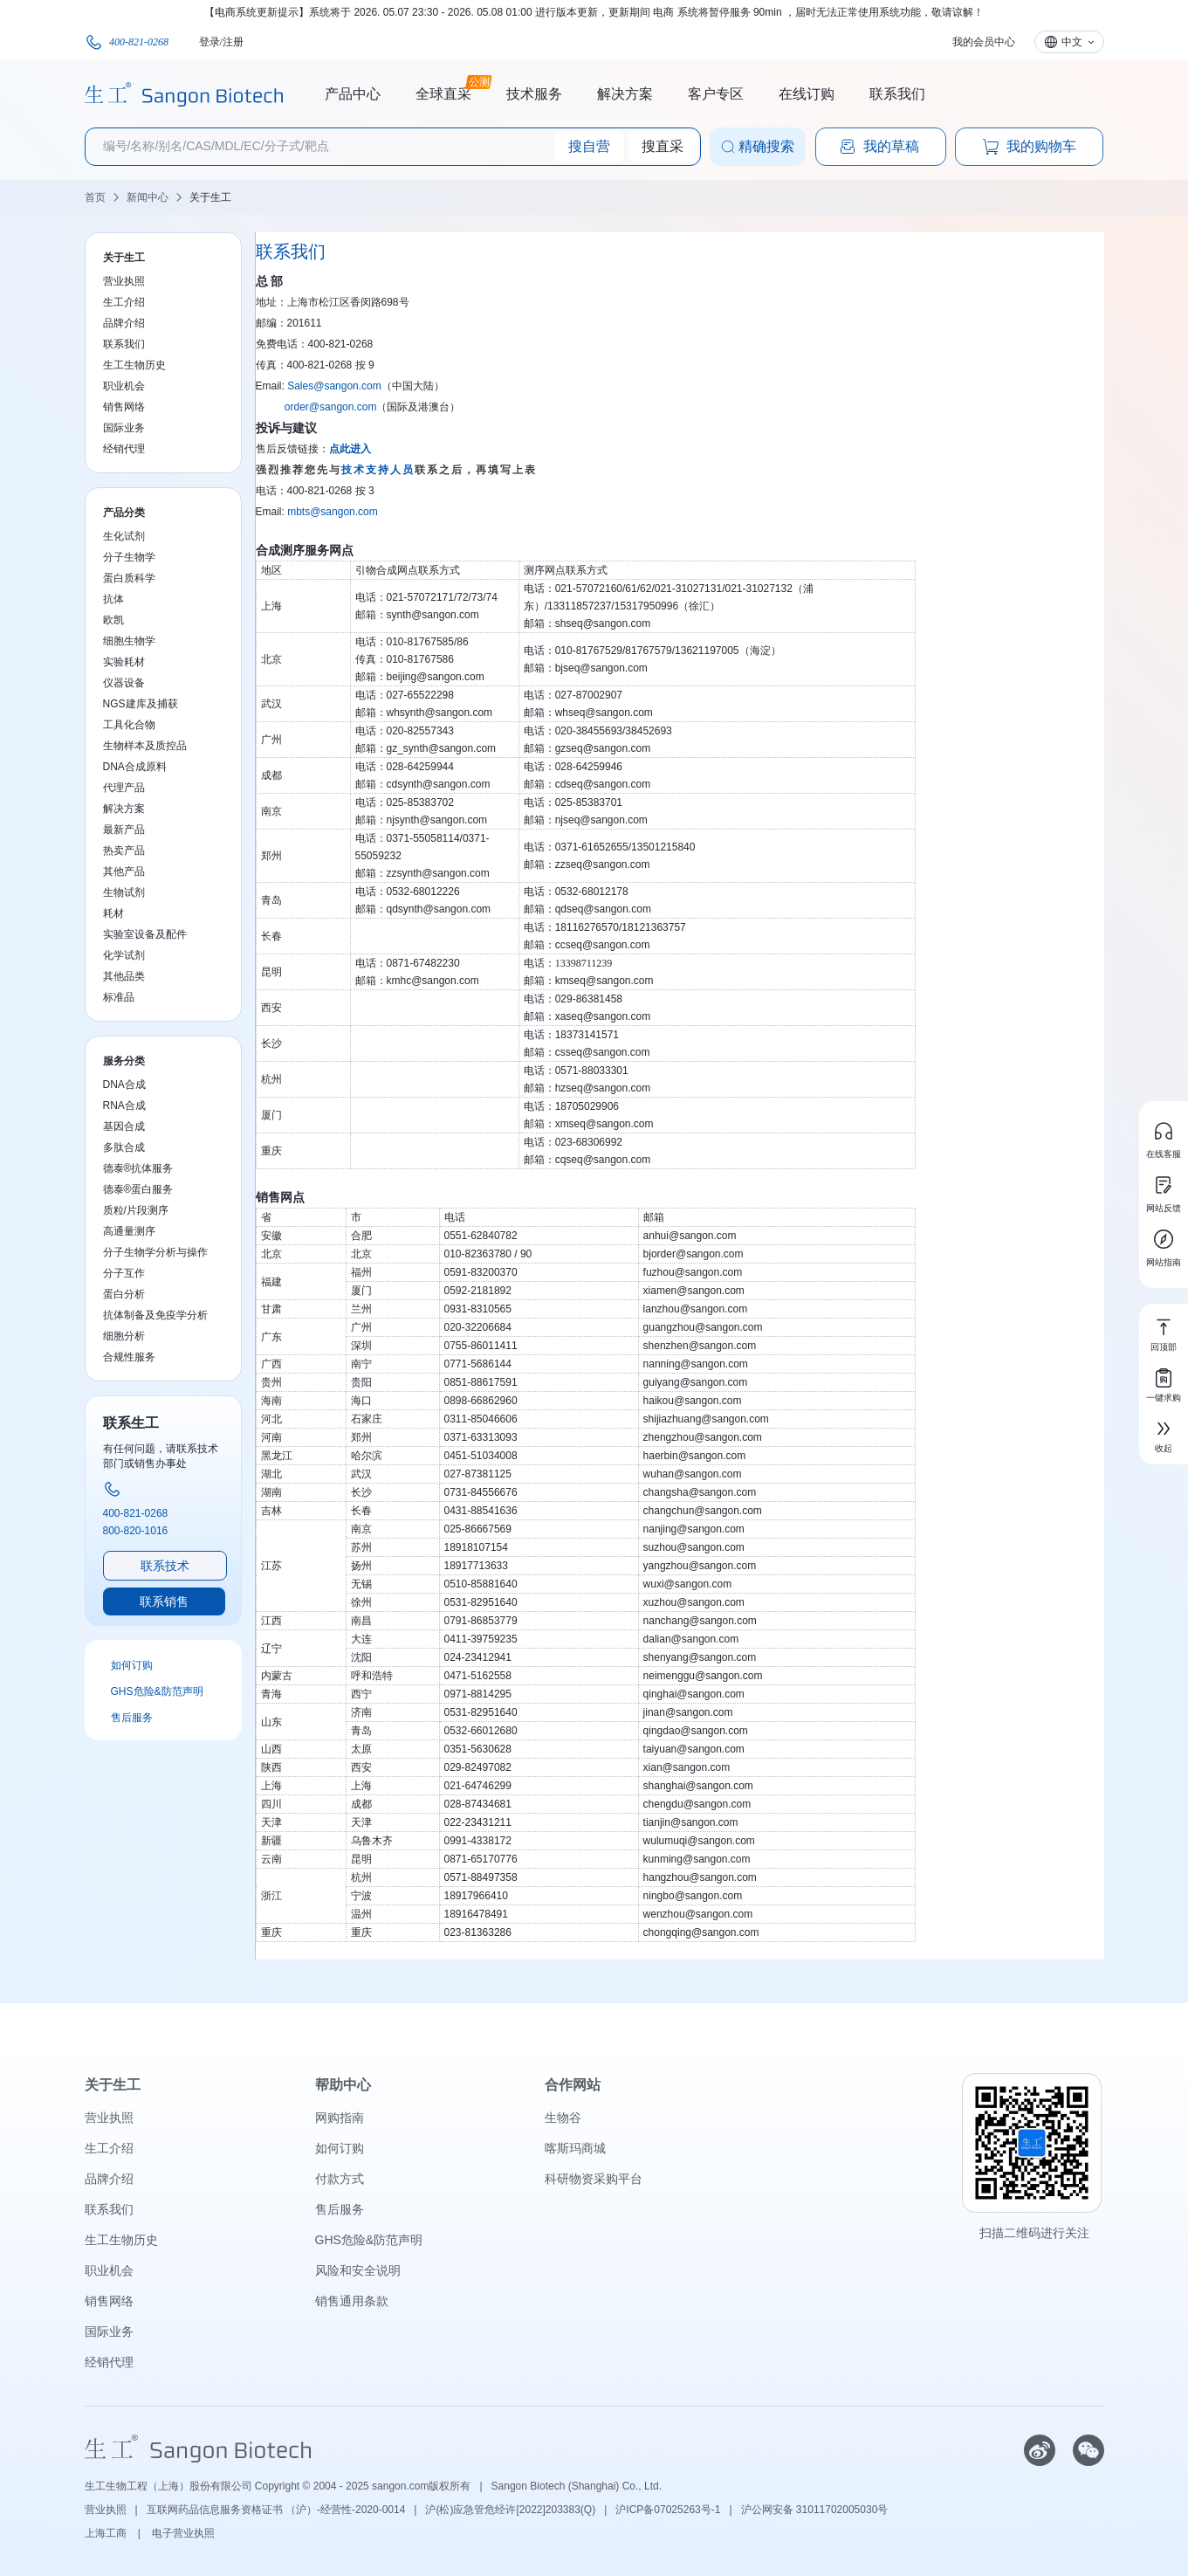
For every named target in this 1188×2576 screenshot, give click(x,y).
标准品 (118, 997)
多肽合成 (124, 1147)
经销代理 (124, 449)
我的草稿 (879, 146)
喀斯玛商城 (575, 2148)
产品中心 (353, 93)
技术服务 (534, 93)
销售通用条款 (351, 2301)
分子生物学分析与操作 (155, 1252)
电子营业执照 (183, 2533)
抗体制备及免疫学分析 (155, 1315)
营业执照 (124, 281)
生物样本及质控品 (145, 746)
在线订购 (806, 93)
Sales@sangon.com (334, 386)
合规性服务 (129, 1357)
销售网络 (124, 407)
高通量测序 (129, 1231)
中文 (1071, 42)
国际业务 (124, 428)
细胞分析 (124, 1336)
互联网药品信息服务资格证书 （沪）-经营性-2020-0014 (276, 2510)
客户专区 (716, 93)
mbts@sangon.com (332, 512)
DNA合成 (124, 1084)
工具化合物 (129, 725)
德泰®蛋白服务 (138, 1189)
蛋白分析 (124, 1294)
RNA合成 (124, 1105)
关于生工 (210, 197)
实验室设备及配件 (145, 934)
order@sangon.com (331, 407)
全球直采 (443, 91)
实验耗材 (124, 662)
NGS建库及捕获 (140, 704)
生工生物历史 (134, 365)
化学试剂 (124, 955)
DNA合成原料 (135, 767)
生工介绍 (124, 302)
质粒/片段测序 (135, 1210)
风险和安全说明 (358, 2270)
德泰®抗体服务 (138, 1168)
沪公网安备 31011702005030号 (815, 2510)
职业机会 (124, 386)
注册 (233, 42)
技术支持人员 (378, 470)
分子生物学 (129, 557)
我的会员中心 (983, 42)
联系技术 (165, 1566)
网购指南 (339, 2118)
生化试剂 (124, 536)
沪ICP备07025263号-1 (667, 2510)
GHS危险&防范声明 (157, 1691)
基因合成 (124, 1126)
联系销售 (164, 1601)
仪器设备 (124, 683)
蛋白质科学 (129, 578)
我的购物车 (1029, 146)
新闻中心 (147, 197)
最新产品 (124, 829)
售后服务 (132, 1718)
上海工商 (107, 2533)
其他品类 (124, 976)
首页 (95, 197)
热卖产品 (124, 850)
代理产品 (124, 788)
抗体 (113, 599)
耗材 (113, 913)
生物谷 (563, 2118)
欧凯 (113, 620)
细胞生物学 (129, 641)
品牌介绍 (124, 323)
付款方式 (339, 2179)
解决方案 (625, 93)
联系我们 (897, 93)
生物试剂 (124, 892)
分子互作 (124, 1273)
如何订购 (132, 1665)
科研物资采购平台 (593, 2179)
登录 (209, 42)
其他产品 (124, 871)
